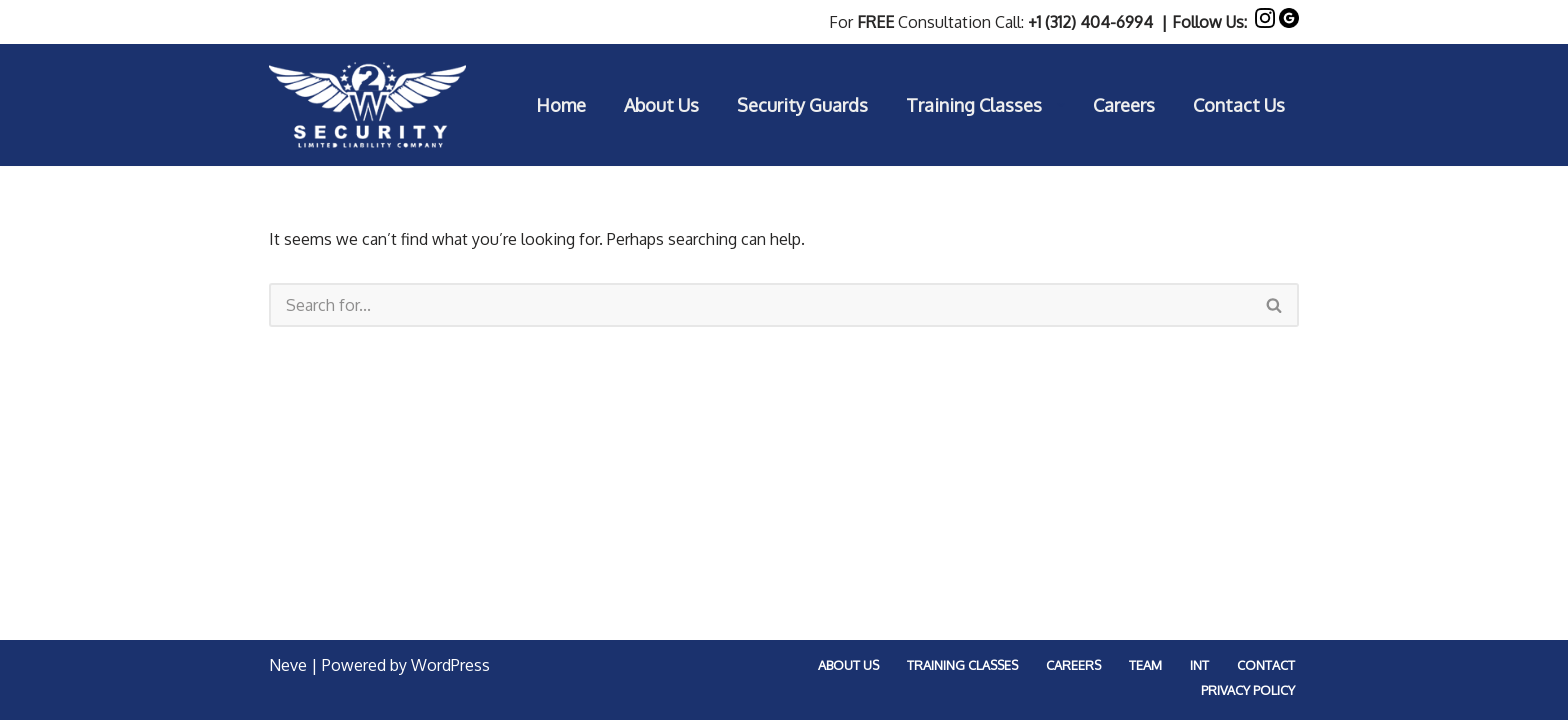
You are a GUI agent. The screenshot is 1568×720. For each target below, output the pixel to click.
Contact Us (1239, 105)
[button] (1061, 105)
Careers (1124, 105)
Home (561, 105)
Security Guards (802, 105)
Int (1199, 665)
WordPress (450, 665)
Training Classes (962, 665)
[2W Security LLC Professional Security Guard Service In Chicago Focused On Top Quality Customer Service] (367, 105)
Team (1145, 665)
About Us (661, 105)
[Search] (760, 305)
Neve (288, 665)
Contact (1266, 665)
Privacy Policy (1248, 690)
